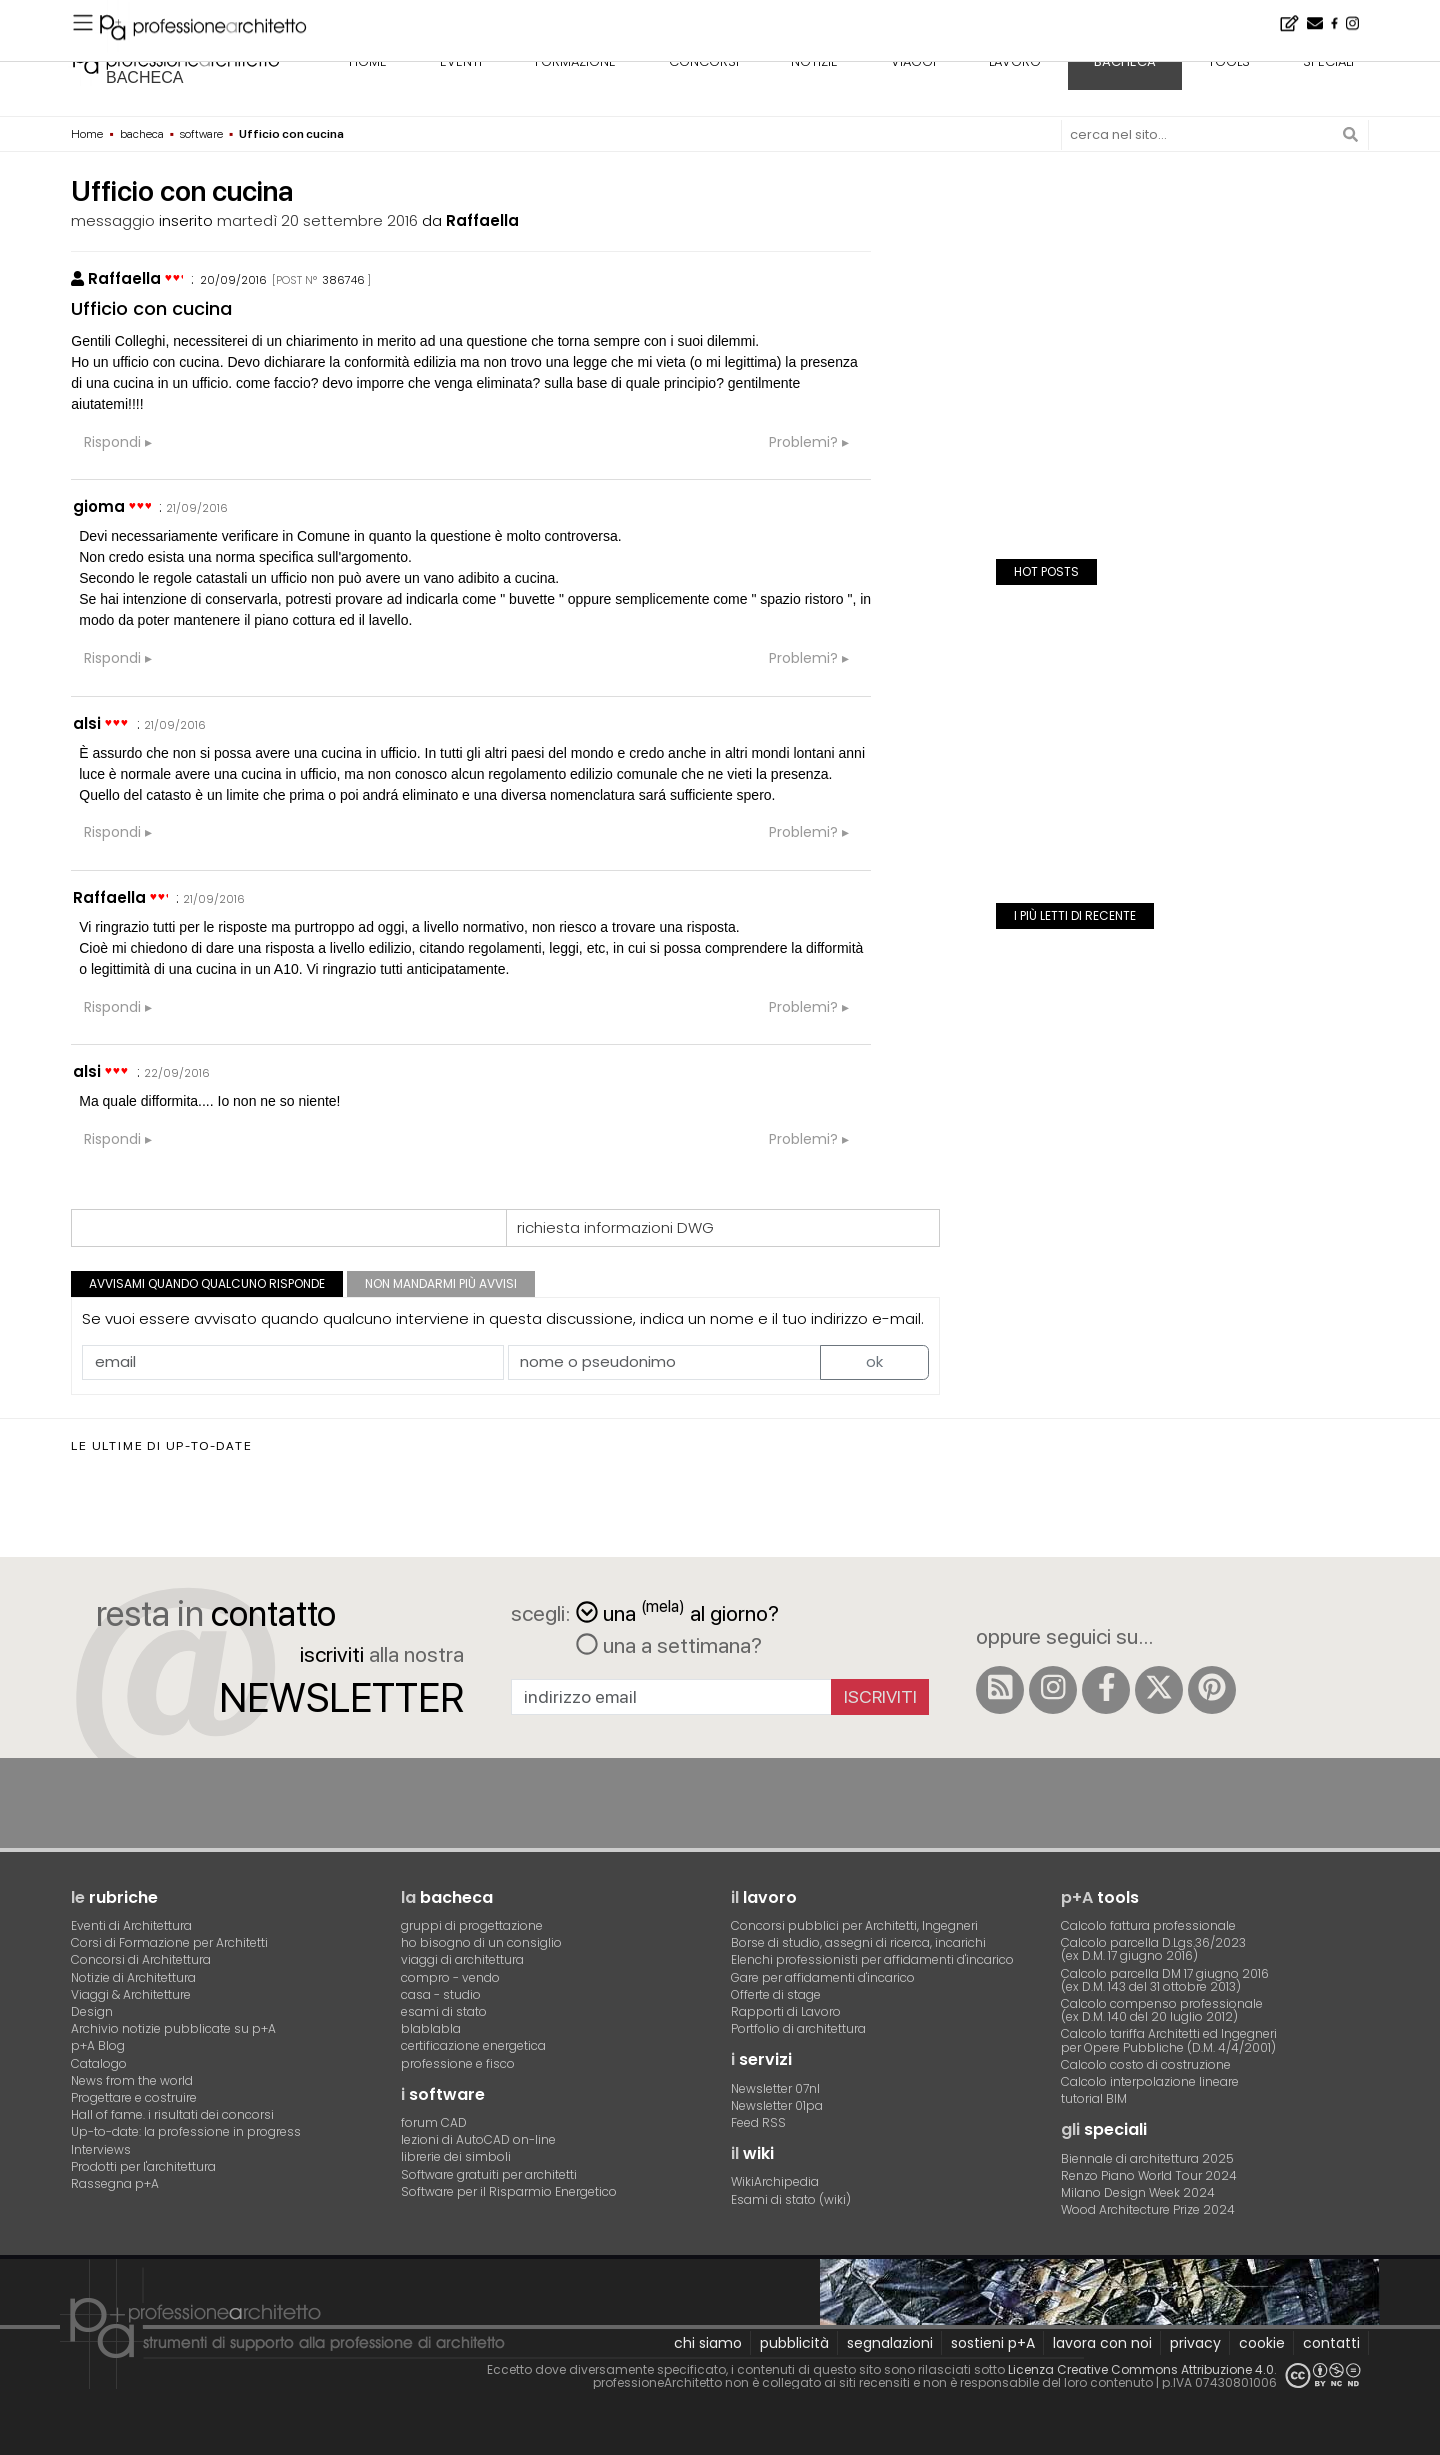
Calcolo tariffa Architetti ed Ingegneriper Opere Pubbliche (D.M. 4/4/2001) (1169, 2040)
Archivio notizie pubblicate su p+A (173, 2028)
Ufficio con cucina (151, 308)
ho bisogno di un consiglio (481, 1942)
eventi (461, 61)
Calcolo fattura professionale (1148, 1925)
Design (92, 2011)
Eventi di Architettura (131, 1925)
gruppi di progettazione (472, 1925)
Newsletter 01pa (777, 2105)
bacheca (144, 77)
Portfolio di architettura (798, 2028)
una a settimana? (669, 1645)
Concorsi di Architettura (141, 1959)
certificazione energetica (473, 2045)
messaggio (113, 220)
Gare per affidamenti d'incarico (823, 1977)
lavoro (1015, 61)
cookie (1262, 2343)
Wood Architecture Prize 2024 (1148, 2209)
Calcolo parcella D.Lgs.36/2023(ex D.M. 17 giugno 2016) (1153, 1949)
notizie (814, 61)
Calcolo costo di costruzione (1146, 2064)
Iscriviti (880, 1696)
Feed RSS (758, 2122)
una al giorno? (677, 1611)
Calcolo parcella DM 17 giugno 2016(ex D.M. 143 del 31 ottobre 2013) (1165, 1980)
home (368, 61)
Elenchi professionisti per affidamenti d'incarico (872, 1959)
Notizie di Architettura (133, 1977)
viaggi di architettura (462, 1959)
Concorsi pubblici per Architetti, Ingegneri (854, 1925)
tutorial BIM (1094, 2098)
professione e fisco (458, 2063)
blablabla (431, 2028)
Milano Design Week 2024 (1138, 2192)
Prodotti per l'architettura (143, 2166)
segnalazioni (890, 2343)
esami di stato (444, 2011)
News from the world (132, 2080)
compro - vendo (450, 1977)
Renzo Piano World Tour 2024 (1149, 2175)
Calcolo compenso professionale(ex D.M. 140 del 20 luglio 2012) (1162, 2010)
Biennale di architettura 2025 (1147, 2158)
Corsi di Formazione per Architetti (169, 1942)
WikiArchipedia (775, 2181)
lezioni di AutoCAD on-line (478, 2139)
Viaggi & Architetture (131, 1994)
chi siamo (708, 2343)
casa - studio (441, 1994)
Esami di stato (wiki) (791, 2199)
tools (1229, 61)
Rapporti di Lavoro (786, 2011)
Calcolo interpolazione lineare (1150, 2081)
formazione (575, 61)
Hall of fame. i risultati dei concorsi (172, 2114)
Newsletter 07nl (775, 2088)
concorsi (704, 61)
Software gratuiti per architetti (489, 2174)
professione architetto (176, 59)
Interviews (101, 2149)
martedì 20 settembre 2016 (317, 220)
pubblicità (794, 2343)
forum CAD (434, 2122)
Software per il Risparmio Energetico (509, 2191)
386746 (343, 280)
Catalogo (99, 2063)
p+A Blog (98, 2045)
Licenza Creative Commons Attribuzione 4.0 (1141, 2369)
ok (874, 1361)
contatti (1331, 2343)
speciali (1328, 61)
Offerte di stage (776, 1994)
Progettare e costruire (134, 2097)
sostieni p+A (993, 2343)
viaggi (913, 61)
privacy (1195, 2343)
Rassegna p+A (115, 2183)
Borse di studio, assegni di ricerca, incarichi (858, 1942)
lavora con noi (1102, 2343)
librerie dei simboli (456, 2156)
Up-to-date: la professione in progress (186, 2131)
